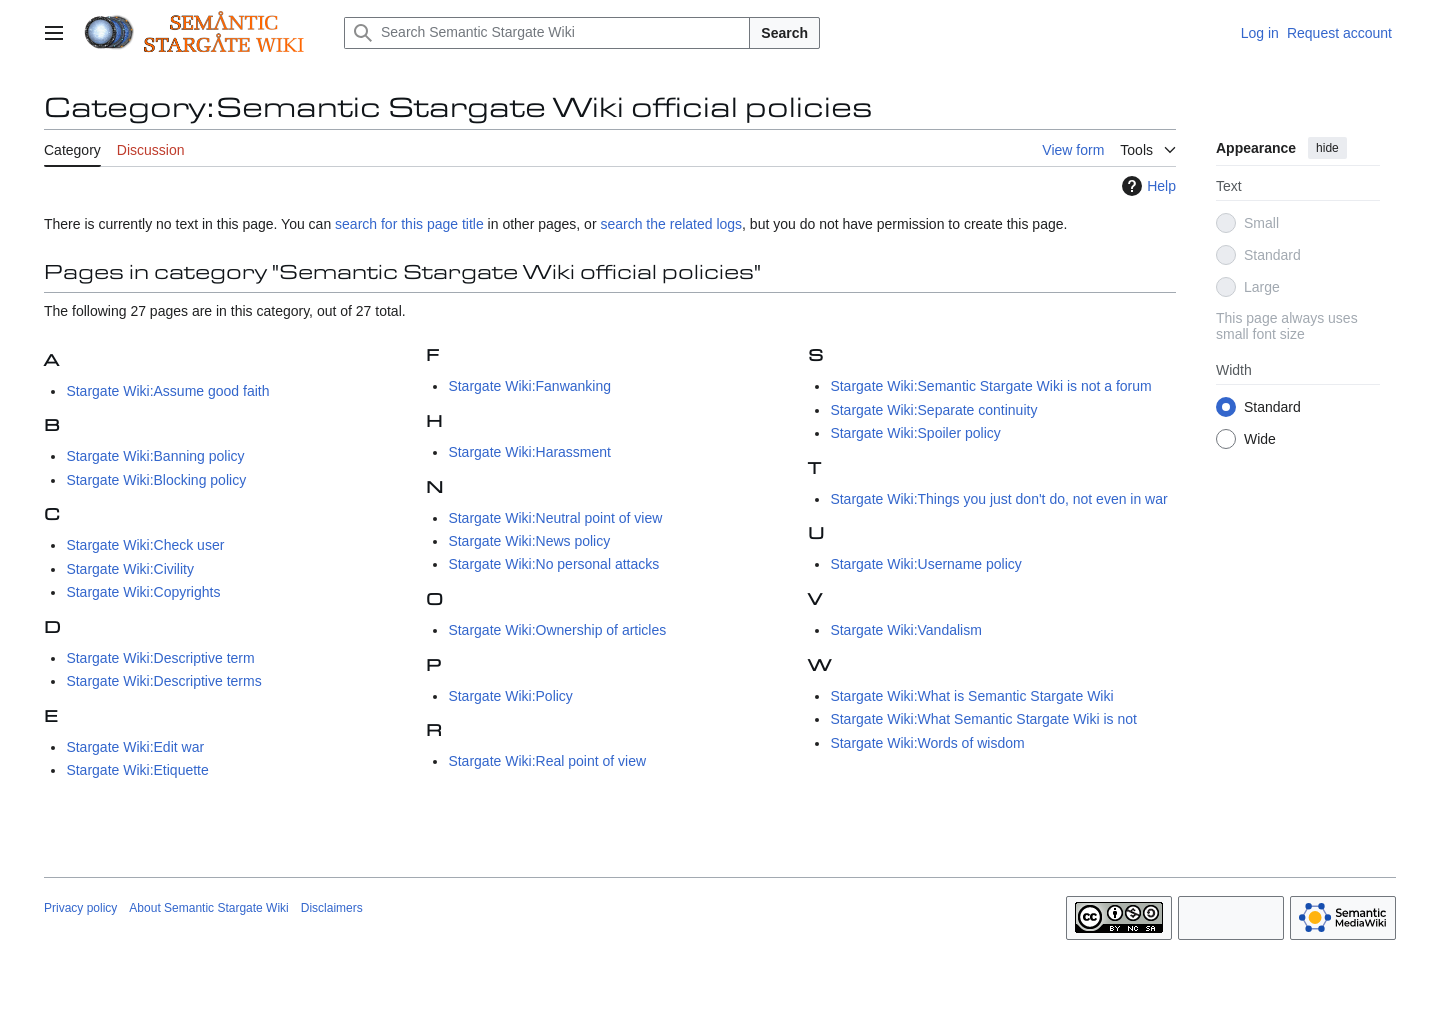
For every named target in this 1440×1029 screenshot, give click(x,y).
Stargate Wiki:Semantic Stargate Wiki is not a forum (990, 386)
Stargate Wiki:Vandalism (905, 630)
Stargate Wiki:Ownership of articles (557, 630)
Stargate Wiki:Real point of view (547, 761)
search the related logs (671, 224)
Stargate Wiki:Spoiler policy (915, 433)
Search (784, 33)
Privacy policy (80, 908)
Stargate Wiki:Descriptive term (160, 658)
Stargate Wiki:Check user (145, 545)
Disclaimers (332, 908)
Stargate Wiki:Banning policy (155, 456)
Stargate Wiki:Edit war (135, 747)
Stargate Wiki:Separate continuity (933, 410)
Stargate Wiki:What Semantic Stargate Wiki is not (983, 719)
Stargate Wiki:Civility (130, 569)
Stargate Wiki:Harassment (529, 452)
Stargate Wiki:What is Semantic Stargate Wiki (971, 696)
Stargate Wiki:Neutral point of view (555, 518)
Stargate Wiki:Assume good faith (167, 391)
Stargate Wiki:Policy (510, 696)
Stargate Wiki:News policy (529, 541)
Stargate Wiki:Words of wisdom (927, 743)
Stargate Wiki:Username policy (925, 564)
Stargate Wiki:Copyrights (143, 592)
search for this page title (409, 224)
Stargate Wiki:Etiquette (137, 770)
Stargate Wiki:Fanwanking (529, 386)
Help (1146, 186)
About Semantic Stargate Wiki (208, 908)
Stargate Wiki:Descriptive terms (163, 681)
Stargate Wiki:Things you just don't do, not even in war (998, 499)
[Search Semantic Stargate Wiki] (547, 33)
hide (1327, 148)
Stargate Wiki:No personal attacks (553, 564)
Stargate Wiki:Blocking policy (156, 480)
